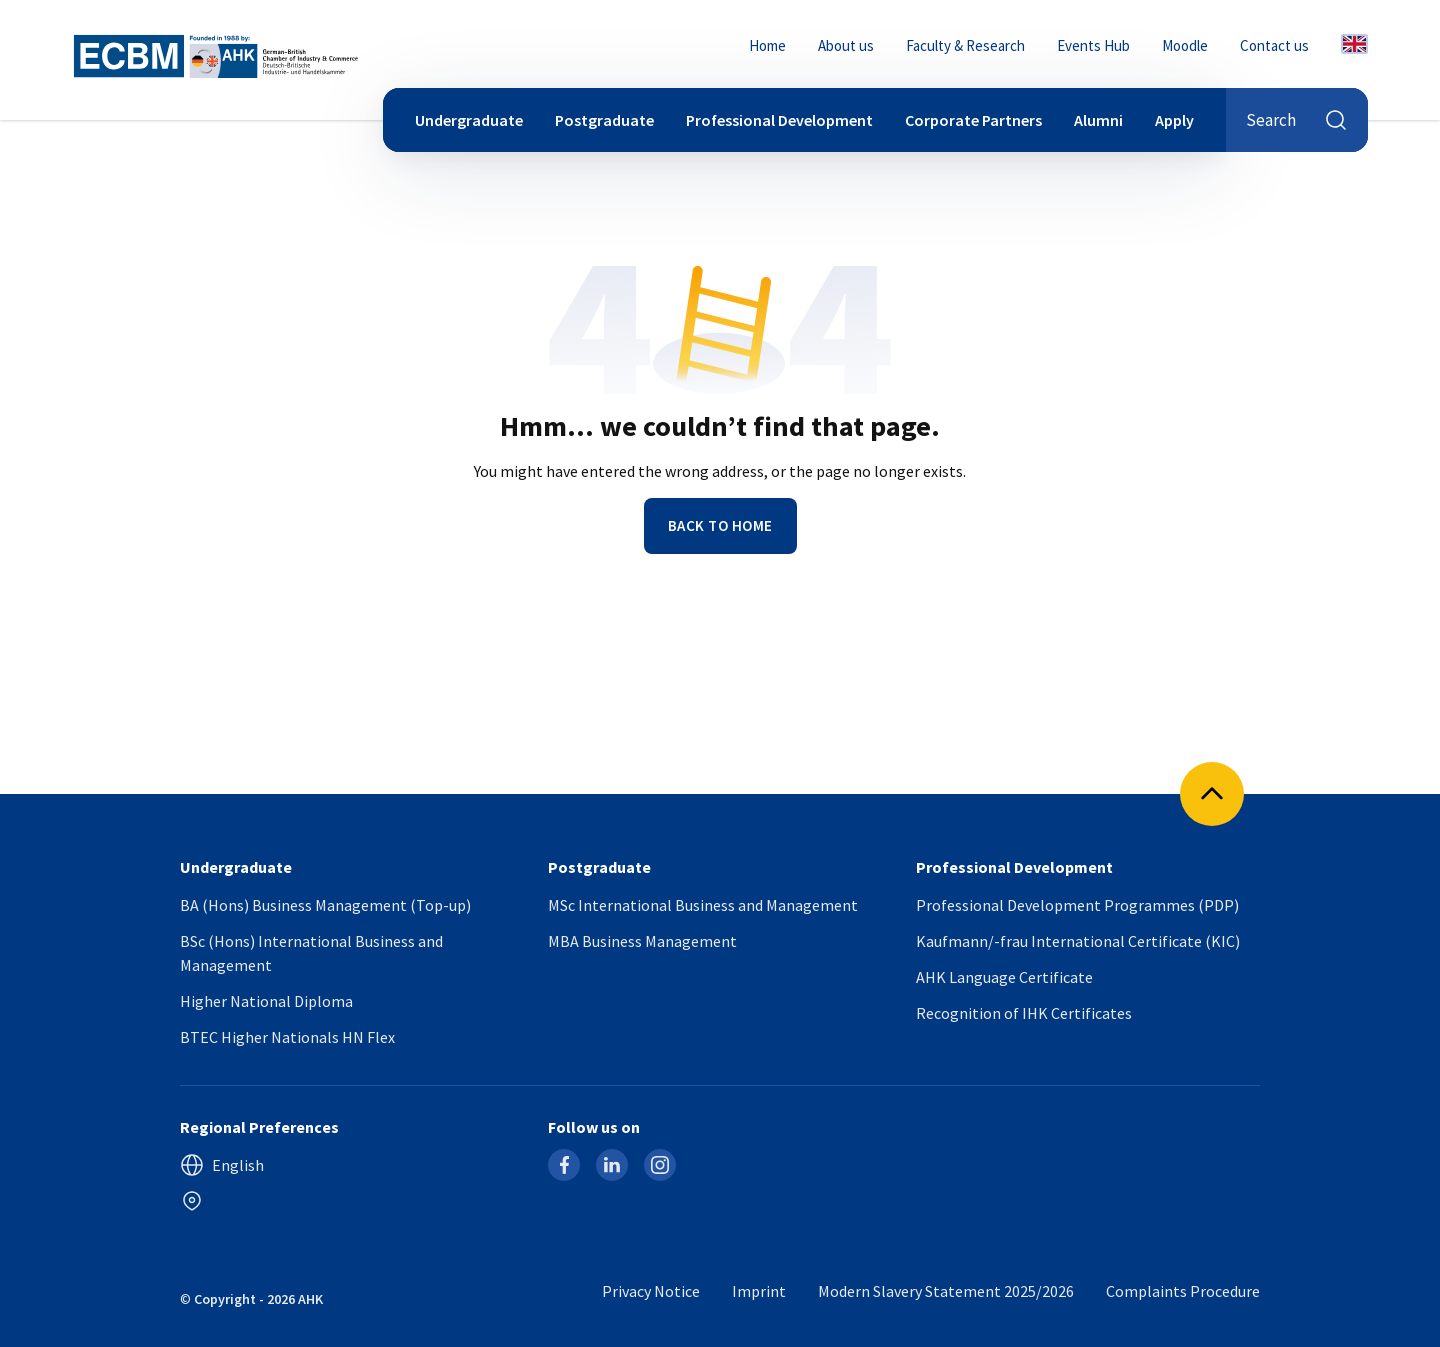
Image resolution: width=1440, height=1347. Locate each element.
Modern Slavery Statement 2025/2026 (946, 1291)
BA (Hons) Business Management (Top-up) (325, 905)
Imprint (759, 1291)
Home (767, 45)
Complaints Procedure (1183, 1291)
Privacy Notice (651, 1291)
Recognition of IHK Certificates (1024, 1013)
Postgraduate (604, 120)
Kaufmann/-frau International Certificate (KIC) (1078, 941)
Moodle (1185, 45)
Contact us (1274, 45)
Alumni (1098, 120)
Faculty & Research (965, 45)
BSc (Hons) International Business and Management (311, 953)
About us (846, 45)
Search (1297, 120)
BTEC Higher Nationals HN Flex (287, 1037)
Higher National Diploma (266, 1001)
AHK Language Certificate (1004, 977)
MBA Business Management (642, 941)
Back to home (720, 525)
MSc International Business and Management (703, 905)
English (222, 1165)
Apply (1174, 120)
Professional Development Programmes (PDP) (1077, 905)
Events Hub (1093, 45)
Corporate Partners (973, 120)
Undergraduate (469, 120)
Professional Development (779, 120)
